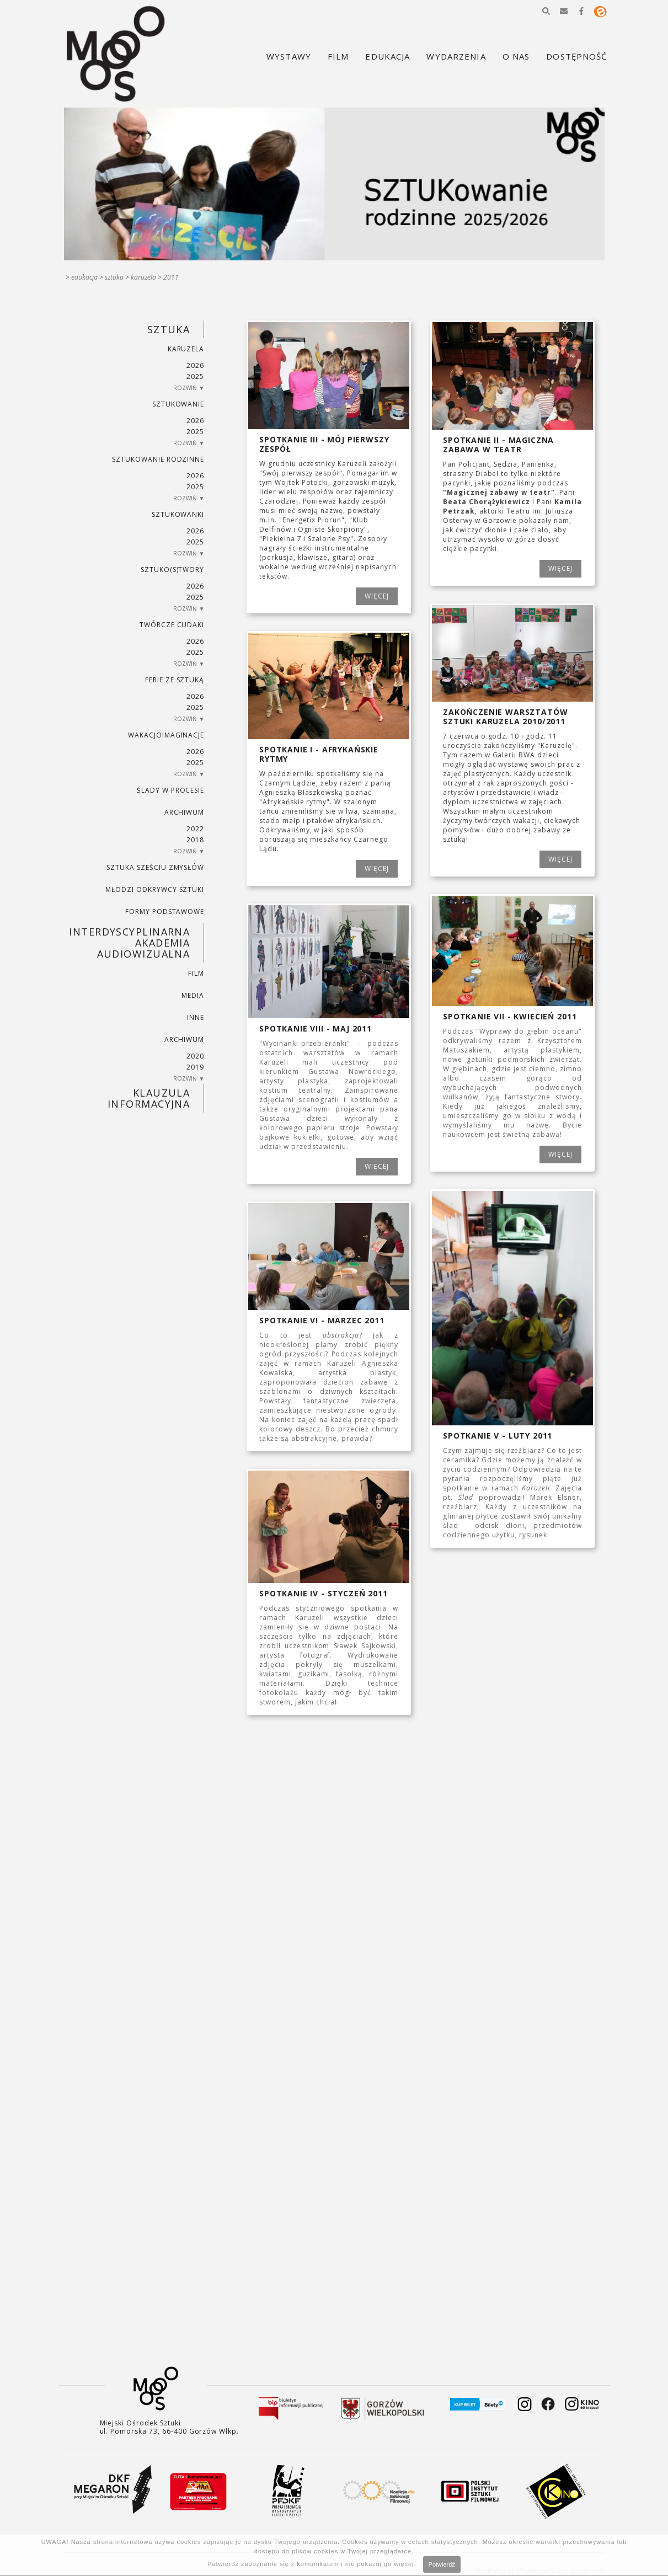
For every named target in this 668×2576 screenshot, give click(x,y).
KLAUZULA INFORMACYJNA (149, 1098)
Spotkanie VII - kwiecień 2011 (509, 1016)
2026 (195, 365)
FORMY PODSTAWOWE (164, 911)
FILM (196, 973)
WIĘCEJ (377, 596)
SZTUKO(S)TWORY (172, 569)
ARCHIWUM (184, 812)
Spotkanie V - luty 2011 (497, 1435)
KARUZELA (143, 277)
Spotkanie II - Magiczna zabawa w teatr (498, 445)
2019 (195, 1067)
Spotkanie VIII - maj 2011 (315, 1028)
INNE (195, 1017)
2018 (195, 840)
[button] (546, 11)
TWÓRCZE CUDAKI (172, 624)
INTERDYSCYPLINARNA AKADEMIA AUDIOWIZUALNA (129, 942)
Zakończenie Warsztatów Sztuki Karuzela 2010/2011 (505, 716)
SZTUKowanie (178, 404)
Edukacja (84, 277)
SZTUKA (114, 277)
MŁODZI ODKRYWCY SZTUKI (154, 889)
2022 (195, 828)
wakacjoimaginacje (166, 735)
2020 (195, 1056)
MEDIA (192, 995)
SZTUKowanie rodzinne (158, 459)
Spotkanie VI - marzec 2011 (321, 1320)
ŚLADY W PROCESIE (170, 790)
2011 (171, 277)
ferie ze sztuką (174, 680)
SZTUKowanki (178, 514)
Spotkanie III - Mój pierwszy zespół (324, 444)
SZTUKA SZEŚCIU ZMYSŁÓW (155, 867)
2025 (195, 376)
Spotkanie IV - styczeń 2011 (323, 1593)
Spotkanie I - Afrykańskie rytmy (318, 754)
